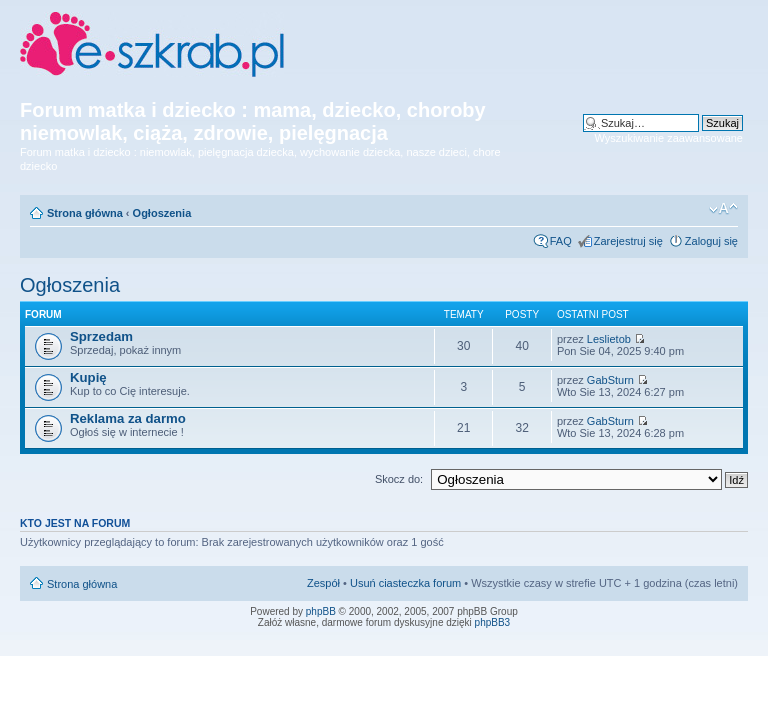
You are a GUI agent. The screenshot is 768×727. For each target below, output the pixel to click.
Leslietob (609, 339)
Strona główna (85, 213)
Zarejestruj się (628, 241)
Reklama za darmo (128, 418)
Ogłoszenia (162, 213)
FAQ (561, 241)
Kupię (88, 377)
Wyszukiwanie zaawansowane (669, 138)
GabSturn (610, 380)
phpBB (321, 611)
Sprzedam (101, 336)
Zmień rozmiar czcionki (723, 209)
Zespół (323, 583)
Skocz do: (399, 479)
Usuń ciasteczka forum (405, 583)
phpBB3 (493, 622)
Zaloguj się (711, 241)
